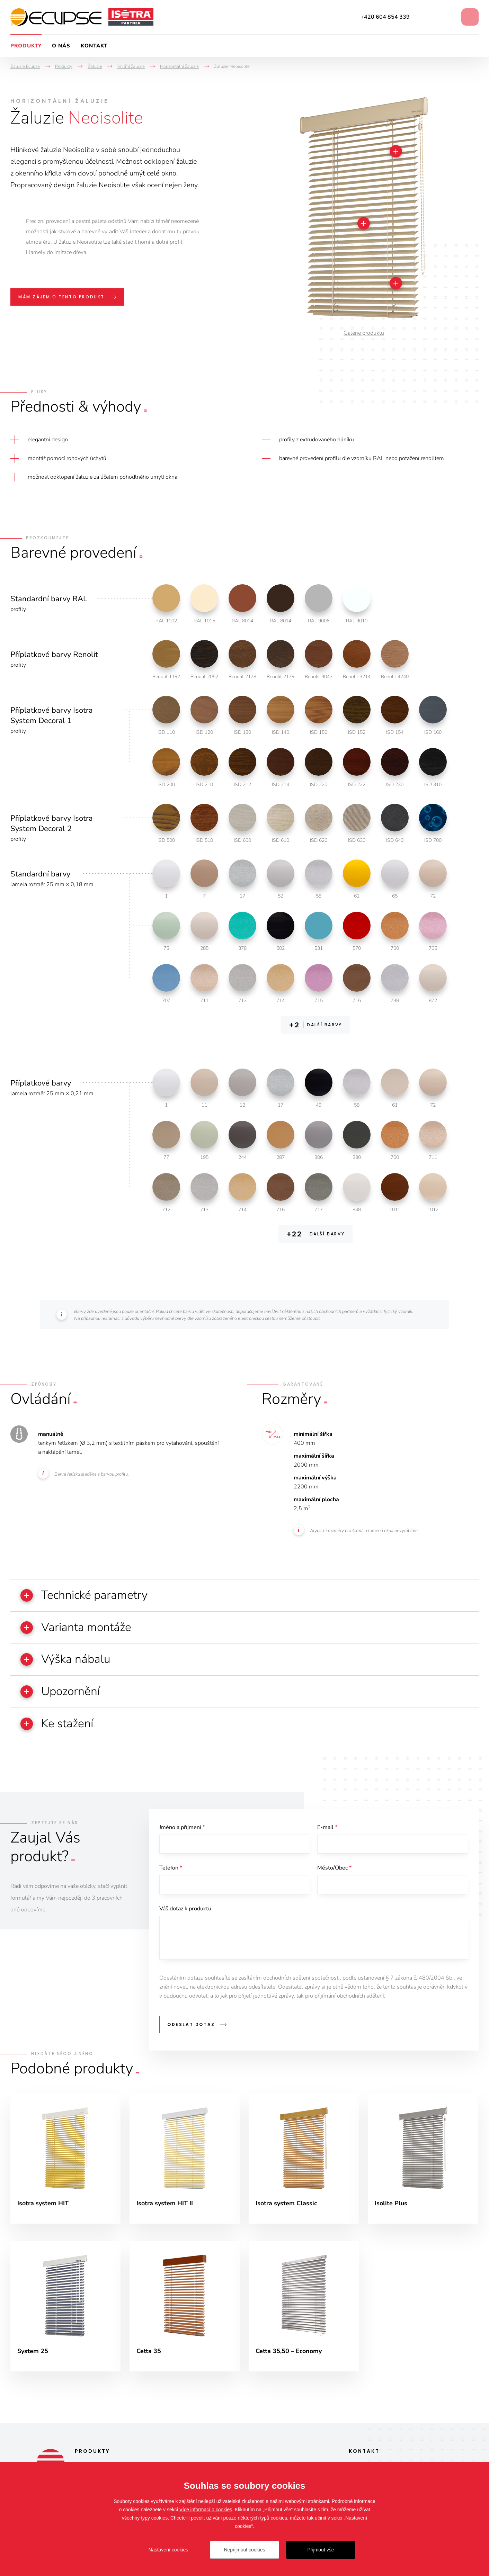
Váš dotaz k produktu (185, 1909)
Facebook (425, 16)
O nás (61, 45)
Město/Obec (334, 1868)
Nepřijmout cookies (244, 2549)
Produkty (26, 45)
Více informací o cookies (205, 2509)
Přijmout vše (320, 2549)
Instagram (444, 16)
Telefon (170, 1868)
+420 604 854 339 (385, 17)
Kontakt (94, 45)
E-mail (327, 1827)
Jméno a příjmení (182, 1827)
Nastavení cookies (168, 2549)
